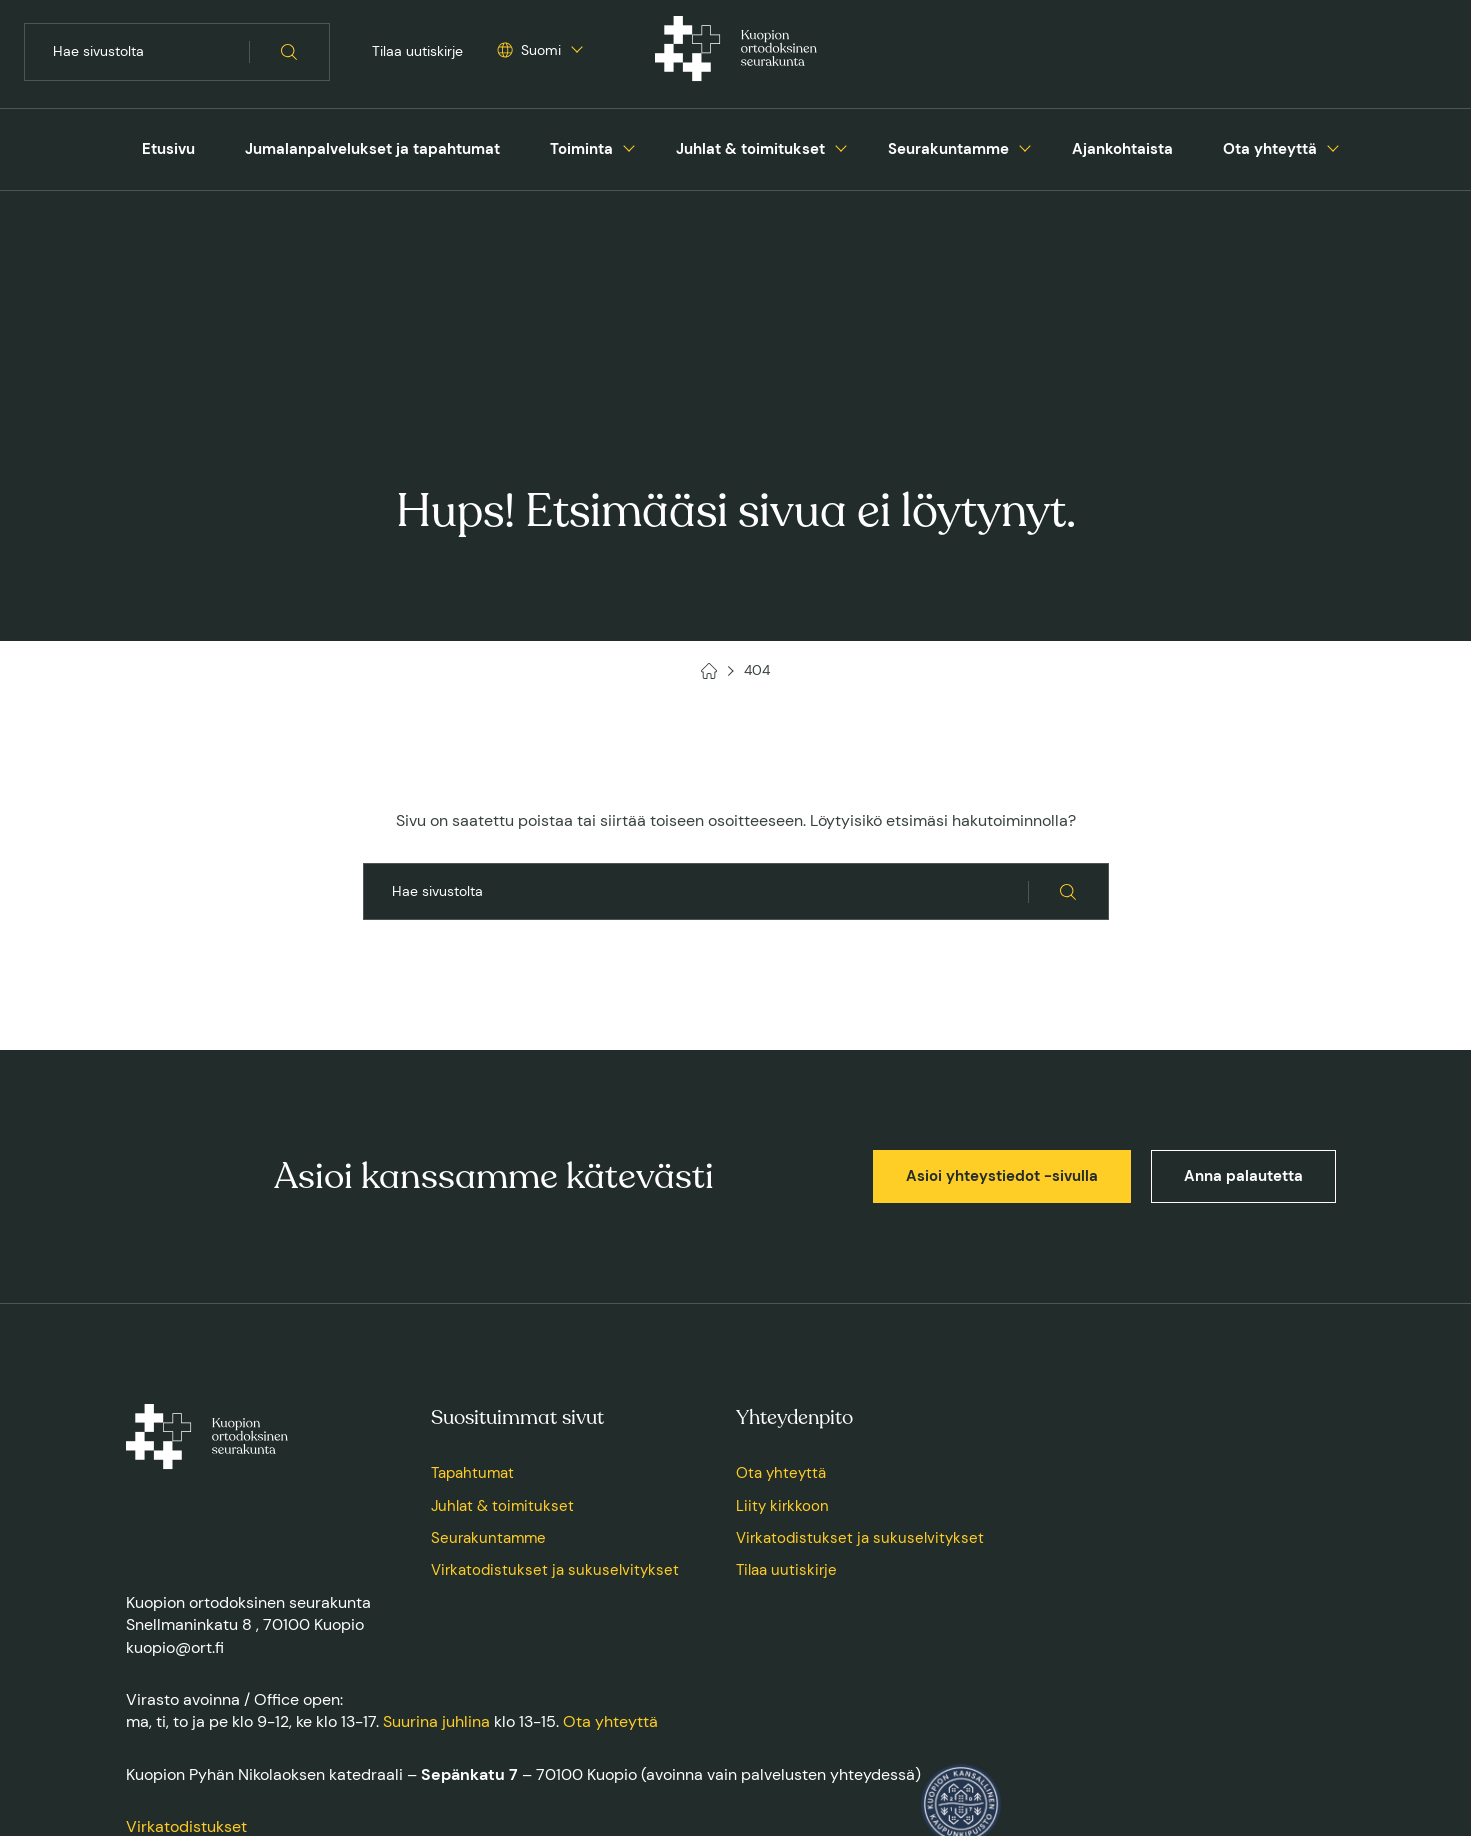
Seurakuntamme (948, 149)
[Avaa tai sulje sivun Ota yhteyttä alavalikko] (1333, 146)
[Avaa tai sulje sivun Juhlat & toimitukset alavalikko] (841, 146)
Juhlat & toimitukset (750, 149)
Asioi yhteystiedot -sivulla (1002, 984)
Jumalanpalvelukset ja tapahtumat (372, 149)
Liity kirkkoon (782, 1314)
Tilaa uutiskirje (417, 51)
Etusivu (168, 149)
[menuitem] (168, 149)
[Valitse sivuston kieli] (529, 51)
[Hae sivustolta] (289, 52)
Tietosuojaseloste (405, 1747)
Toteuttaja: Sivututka (1289, 1747)
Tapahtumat (472, 1281)
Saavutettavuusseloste (532, 1747)
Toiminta (581, 149)
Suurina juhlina (436, 1529)
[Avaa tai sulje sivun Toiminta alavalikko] (629, 146)
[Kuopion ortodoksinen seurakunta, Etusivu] (736, 52)
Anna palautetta (1243, 984)
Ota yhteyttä (1270, 149)
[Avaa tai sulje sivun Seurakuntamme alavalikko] (1025, 146)
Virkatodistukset (186, 1634)
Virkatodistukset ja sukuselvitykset (555, 1378)
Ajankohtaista (1122, 149)
